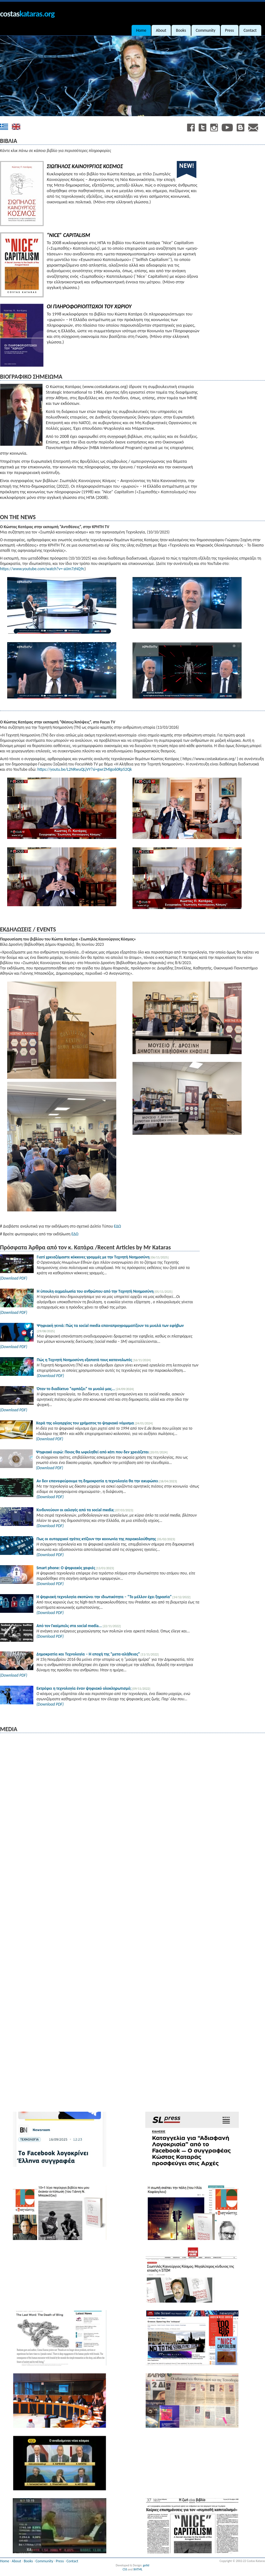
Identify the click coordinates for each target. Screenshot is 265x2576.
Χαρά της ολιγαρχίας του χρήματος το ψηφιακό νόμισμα (85, 1423)
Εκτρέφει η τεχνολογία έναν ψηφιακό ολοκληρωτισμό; (84, 1688)
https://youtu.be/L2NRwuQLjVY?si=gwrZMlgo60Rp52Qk (84, 769)
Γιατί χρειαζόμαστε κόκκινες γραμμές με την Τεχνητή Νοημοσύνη (94, 1257)
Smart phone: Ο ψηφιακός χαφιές (65, 1567)
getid (146, 2565)
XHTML (137, 2569)
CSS (125, 2569)
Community (44, 2561)
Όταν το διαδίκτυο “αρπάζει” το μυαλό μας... (76, 1388)
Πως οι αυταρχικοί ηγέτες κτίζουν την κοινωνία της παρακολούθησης (96, 1538)
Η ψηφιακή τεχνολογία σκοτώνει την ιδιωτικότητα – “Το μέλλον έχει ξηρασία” (104, 1596)
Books (28, 2561)
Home (4, 2561)
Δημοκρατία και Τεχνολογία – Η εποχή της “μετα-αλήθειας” (88, 1654)
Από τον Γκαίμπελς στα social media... (69, 1625)
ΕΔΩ (117, 1226)
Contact (72, 2561)
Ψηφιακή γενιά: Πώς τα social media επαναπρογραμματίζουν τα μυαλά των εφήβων (110, 1325)
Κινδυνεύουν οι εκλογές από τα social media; (75, 1510)
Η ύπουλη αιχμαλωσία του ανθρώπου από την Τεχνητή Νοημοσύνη (95, 1291)
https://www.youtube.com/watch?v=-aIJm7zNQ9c (42, 568)
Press (60, 2561)
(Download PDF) (13, 1278)
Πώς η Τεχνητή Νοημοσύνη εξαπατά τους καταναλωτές (84, 1359)
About (16, 2561)
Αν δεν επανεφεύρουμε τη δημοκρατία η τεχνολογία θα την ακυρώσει (97, 1481)
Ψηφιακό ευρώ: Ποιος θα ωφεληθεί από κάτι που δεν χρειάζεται (92, 1452)
